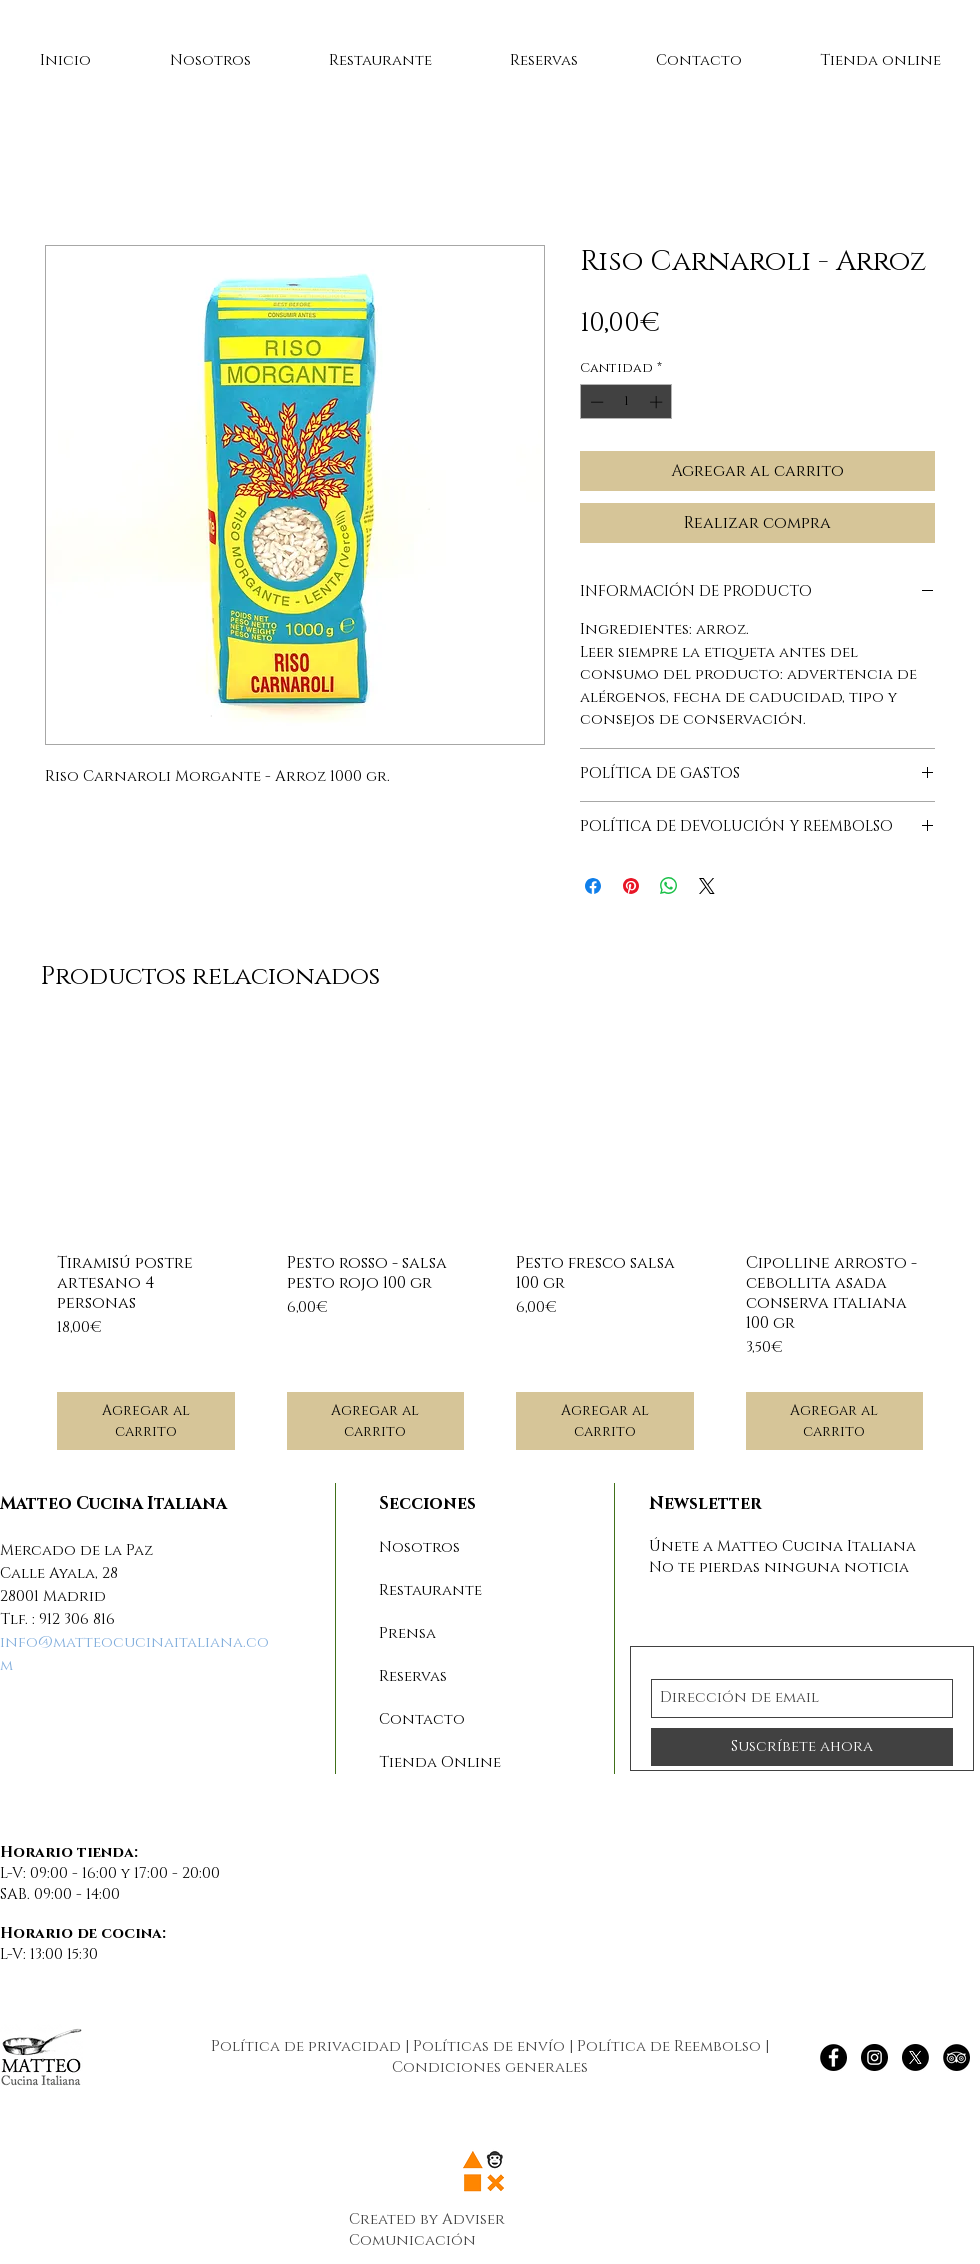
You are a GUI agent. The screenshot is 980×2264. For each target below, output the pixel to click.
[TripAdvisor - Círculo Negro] (956, 2057)
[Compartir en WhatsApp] (669, 886)
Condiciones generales (490, 2067)
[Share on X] (707, 886)
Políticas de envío (489, 2046)
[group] (490, 1247)
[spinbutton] (626, 402)
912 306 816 (77, 1619)
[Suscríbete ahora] (802, 1747)
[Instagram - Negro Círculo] (874, 2057)
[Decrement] (595, 402)
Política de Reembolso (669, 2046)
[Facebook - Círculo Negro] (833, 2057)
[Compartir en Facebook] (593, 886)
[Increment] (658, 402)
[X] (915, 2057)
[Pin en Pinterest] (631, 886)
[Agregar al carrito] (146, 1421)
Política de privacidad (306, 2046)
